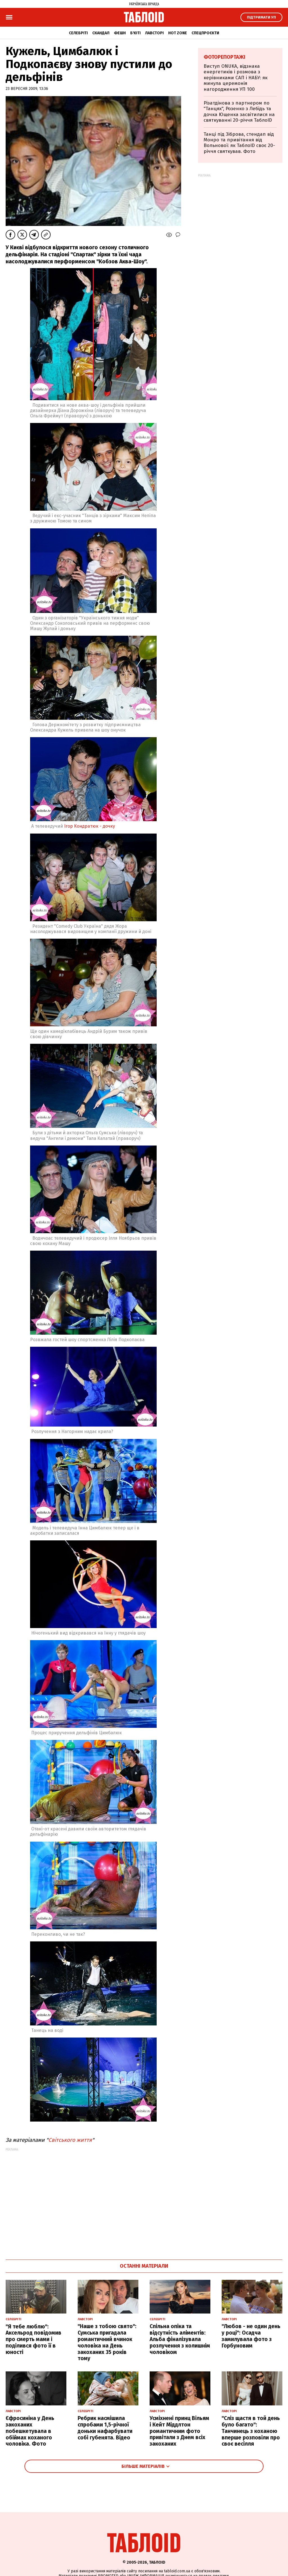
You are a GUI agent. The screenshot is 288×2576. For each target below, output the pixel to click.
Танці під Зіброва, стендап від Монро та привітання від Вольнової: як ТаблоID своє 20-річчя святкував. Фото (239, 142)
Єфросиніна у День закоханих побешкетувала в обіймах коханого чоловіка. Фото (30, 2431)
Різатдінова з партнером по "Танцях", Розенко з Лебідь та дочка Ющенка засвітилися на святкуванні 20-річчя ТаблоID (239, 111)
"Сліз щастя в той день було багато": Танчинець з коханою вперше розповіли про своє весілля (251, 2431)
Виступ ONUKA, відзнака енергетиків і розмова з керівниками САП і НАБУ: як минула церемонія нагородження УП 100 (235, 77)
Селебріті (78, 33)
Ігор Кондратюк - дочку (89, 826)
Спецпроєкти (205, 33)
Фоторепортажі (224, 57)
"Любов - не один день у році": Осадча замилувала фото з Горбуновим (251, 2336)
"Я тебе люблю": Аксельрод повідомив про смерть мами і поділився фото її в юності (33, 2339)
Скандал (100, 33)
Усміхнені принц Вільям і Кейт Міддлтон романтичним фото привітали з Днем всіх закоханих (179, 2431)
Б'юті (135, 33)
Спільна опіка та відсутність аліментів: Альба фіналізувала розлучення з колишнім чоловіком (180, 2339)
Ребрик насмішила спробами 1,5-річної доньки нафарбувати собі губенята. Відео (105, 2428)
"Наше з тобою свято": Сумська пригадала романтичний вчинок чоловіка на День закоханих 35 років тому (107, 2342)
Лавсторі (154, 33)
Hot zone (177, 33)
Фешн (120, 33)
